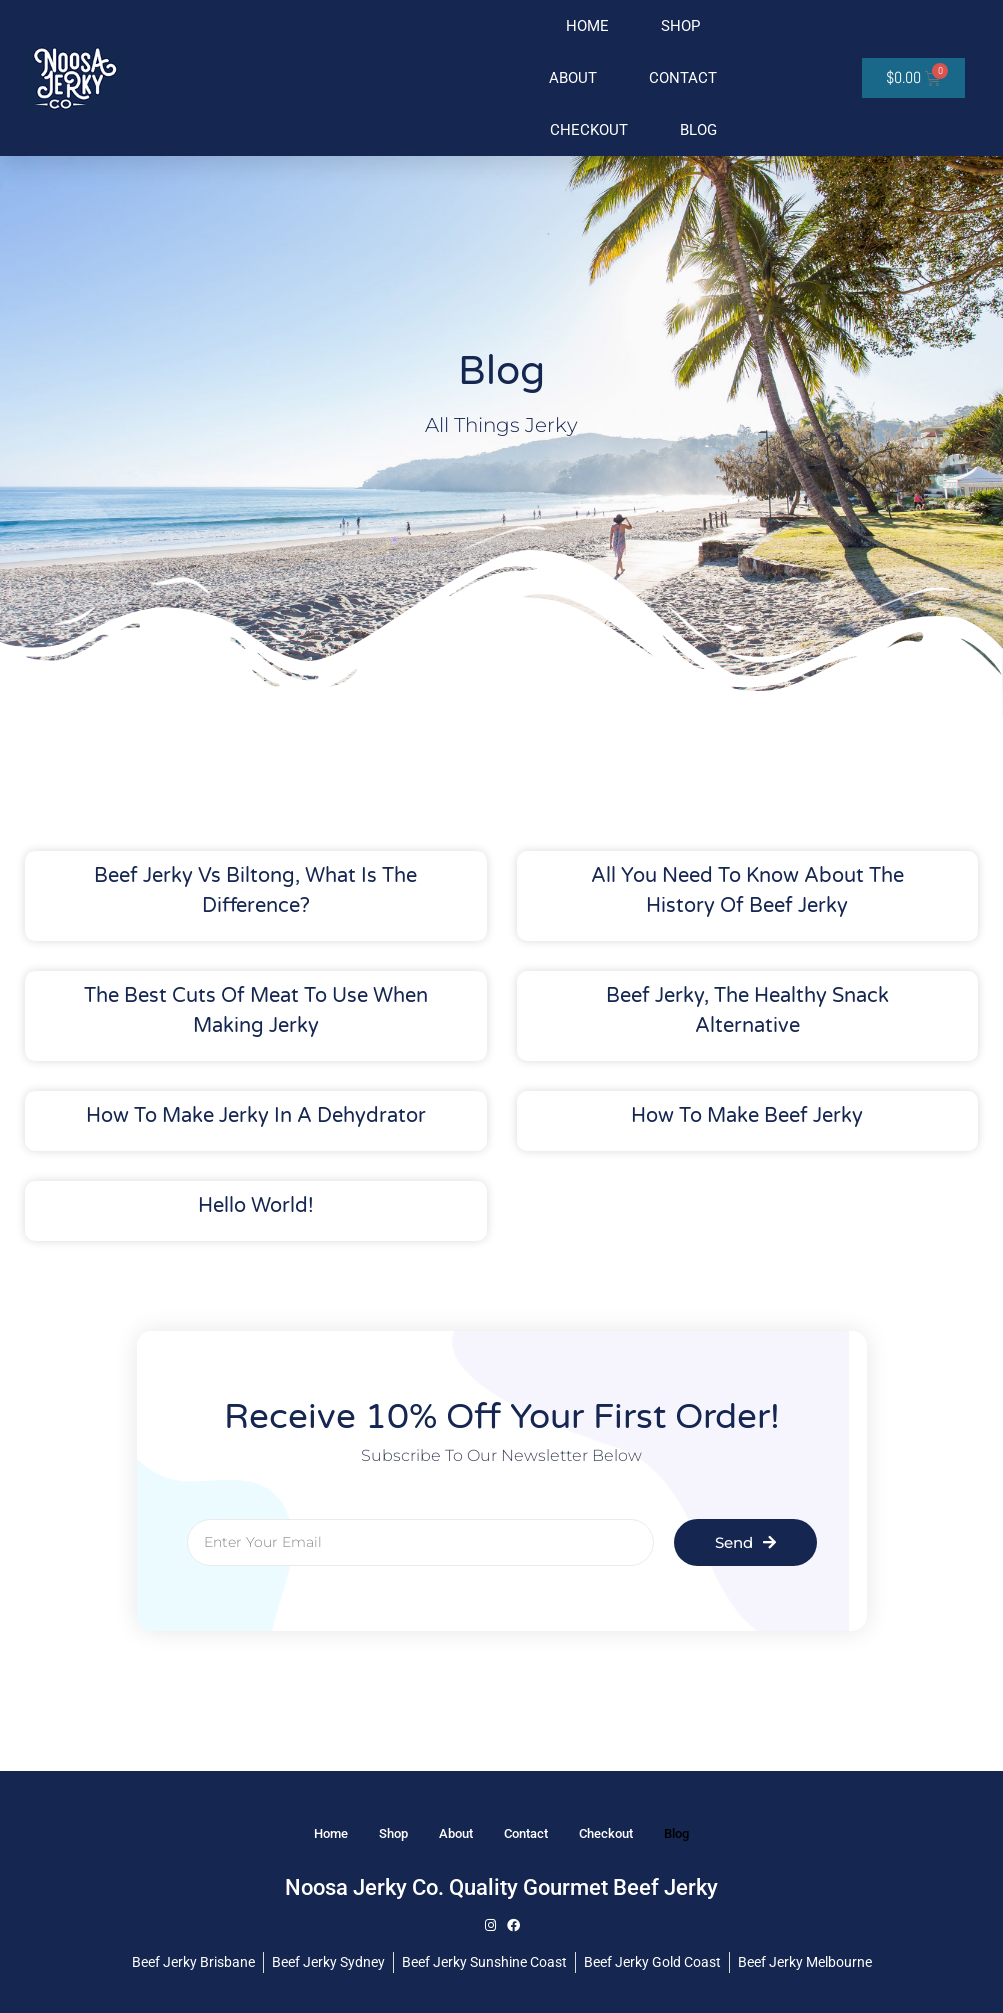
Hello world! (256, 1206)
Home (587, 26)
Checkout (589, 130)
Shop (680, 26)
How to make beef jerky (747, 1116)
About (573, 78)
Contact (683, 78)
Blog (698, 130)
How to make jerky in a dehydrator (256, 1116)
